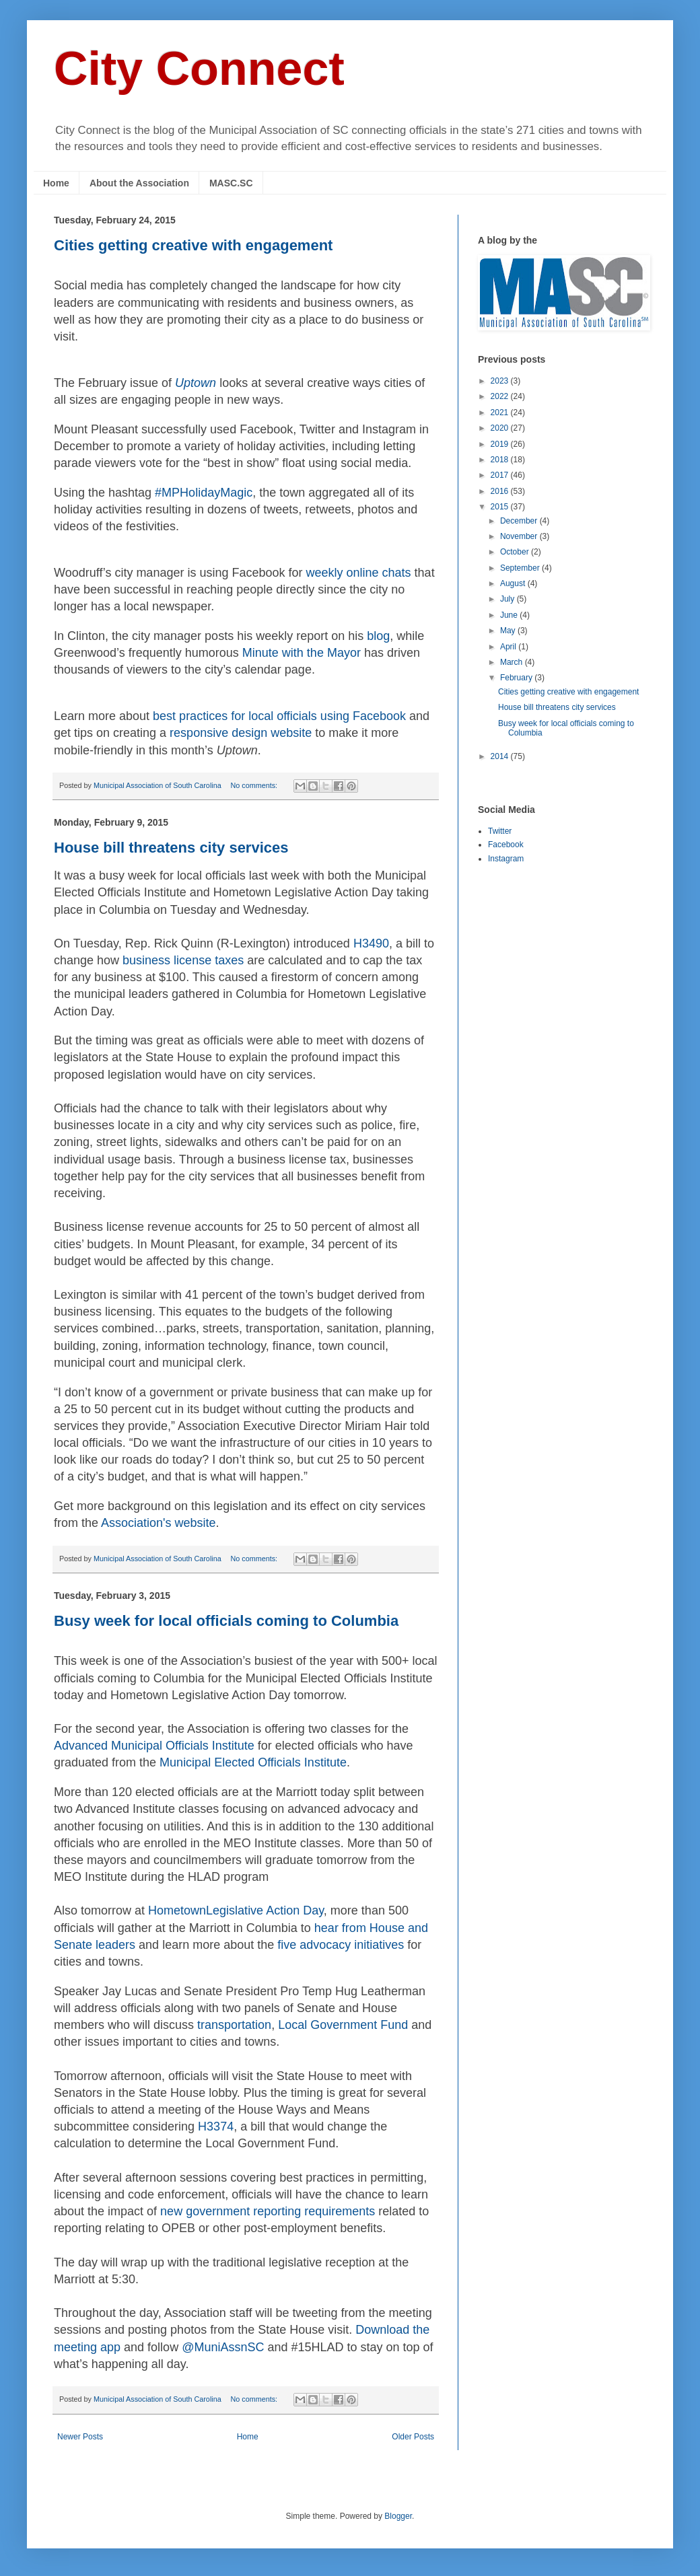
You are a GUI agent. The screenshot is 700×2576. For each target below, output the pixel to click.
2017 (501, 475)
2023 (501, 381)
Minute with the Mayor (301, 652)
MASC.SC (231, 183)
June (510, 615)
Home (56, 183)
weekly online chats (358, 572)
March (512, 662)
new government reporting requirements (267, 2211)
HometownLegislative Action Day (236, 1910)
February (517, 677)
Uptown (195, 383)
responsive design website (241, 733)
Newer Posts (80, 2436)
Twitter (500, 831)
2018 (501, 459)
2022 (501, 396)
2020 (501, 428)
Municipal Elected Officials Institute (253, 1762)
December (520, 521)
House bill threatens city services (171, 847)
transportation (234, 2025)
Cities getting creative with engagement (193, 245)
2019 (501, 444)
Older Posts (413, 2436)
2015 (501, 506)
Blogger (398, 2516)
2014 (501, 756)
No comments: (254, 785)
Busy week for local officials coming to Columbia (226, 1620)
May (509, 630)
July (508, 599)
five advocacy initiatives (340, 1945)
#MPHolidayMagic (203, 492)
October (515, 552)
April (509, 646)
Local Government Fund (343, 2025)
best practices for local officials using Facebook (279, 716)
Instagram (506, 858)
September (521, 568)
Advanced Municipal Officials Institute (154, 1745)
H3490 (371, 943)
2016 (501, 491)
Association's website (158, 1523)
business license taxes (183, 960)
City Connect (199, 68)
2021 (501, 412)
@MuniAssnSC (223, 2347)
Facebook (506, 844)
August (514, 583)
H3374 (216, 2126)
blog (378, 636)
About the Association (139, 183)
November (520, 536)
